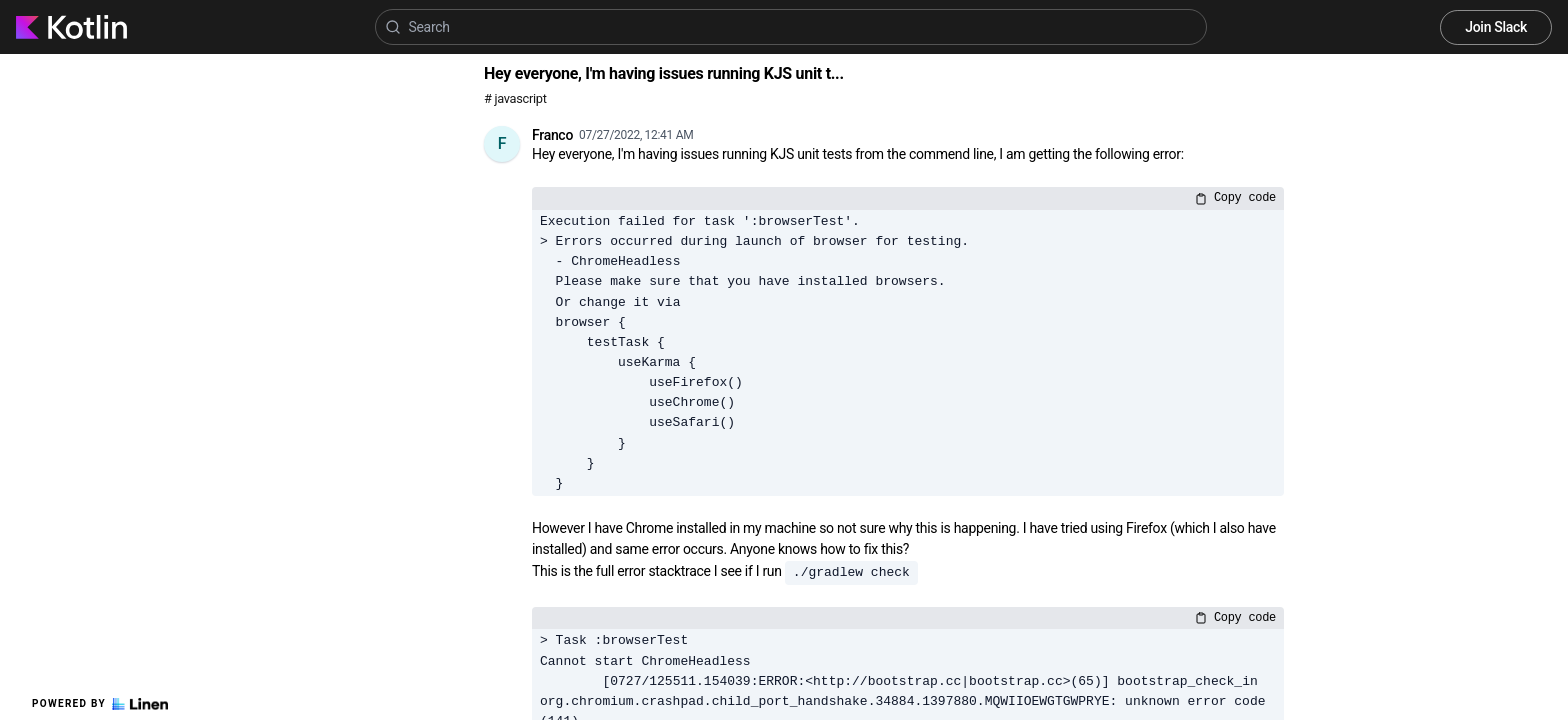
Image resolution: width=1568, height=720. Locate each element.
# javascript (515, 98)
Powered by (100, 704)
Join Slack (1496, 27)
